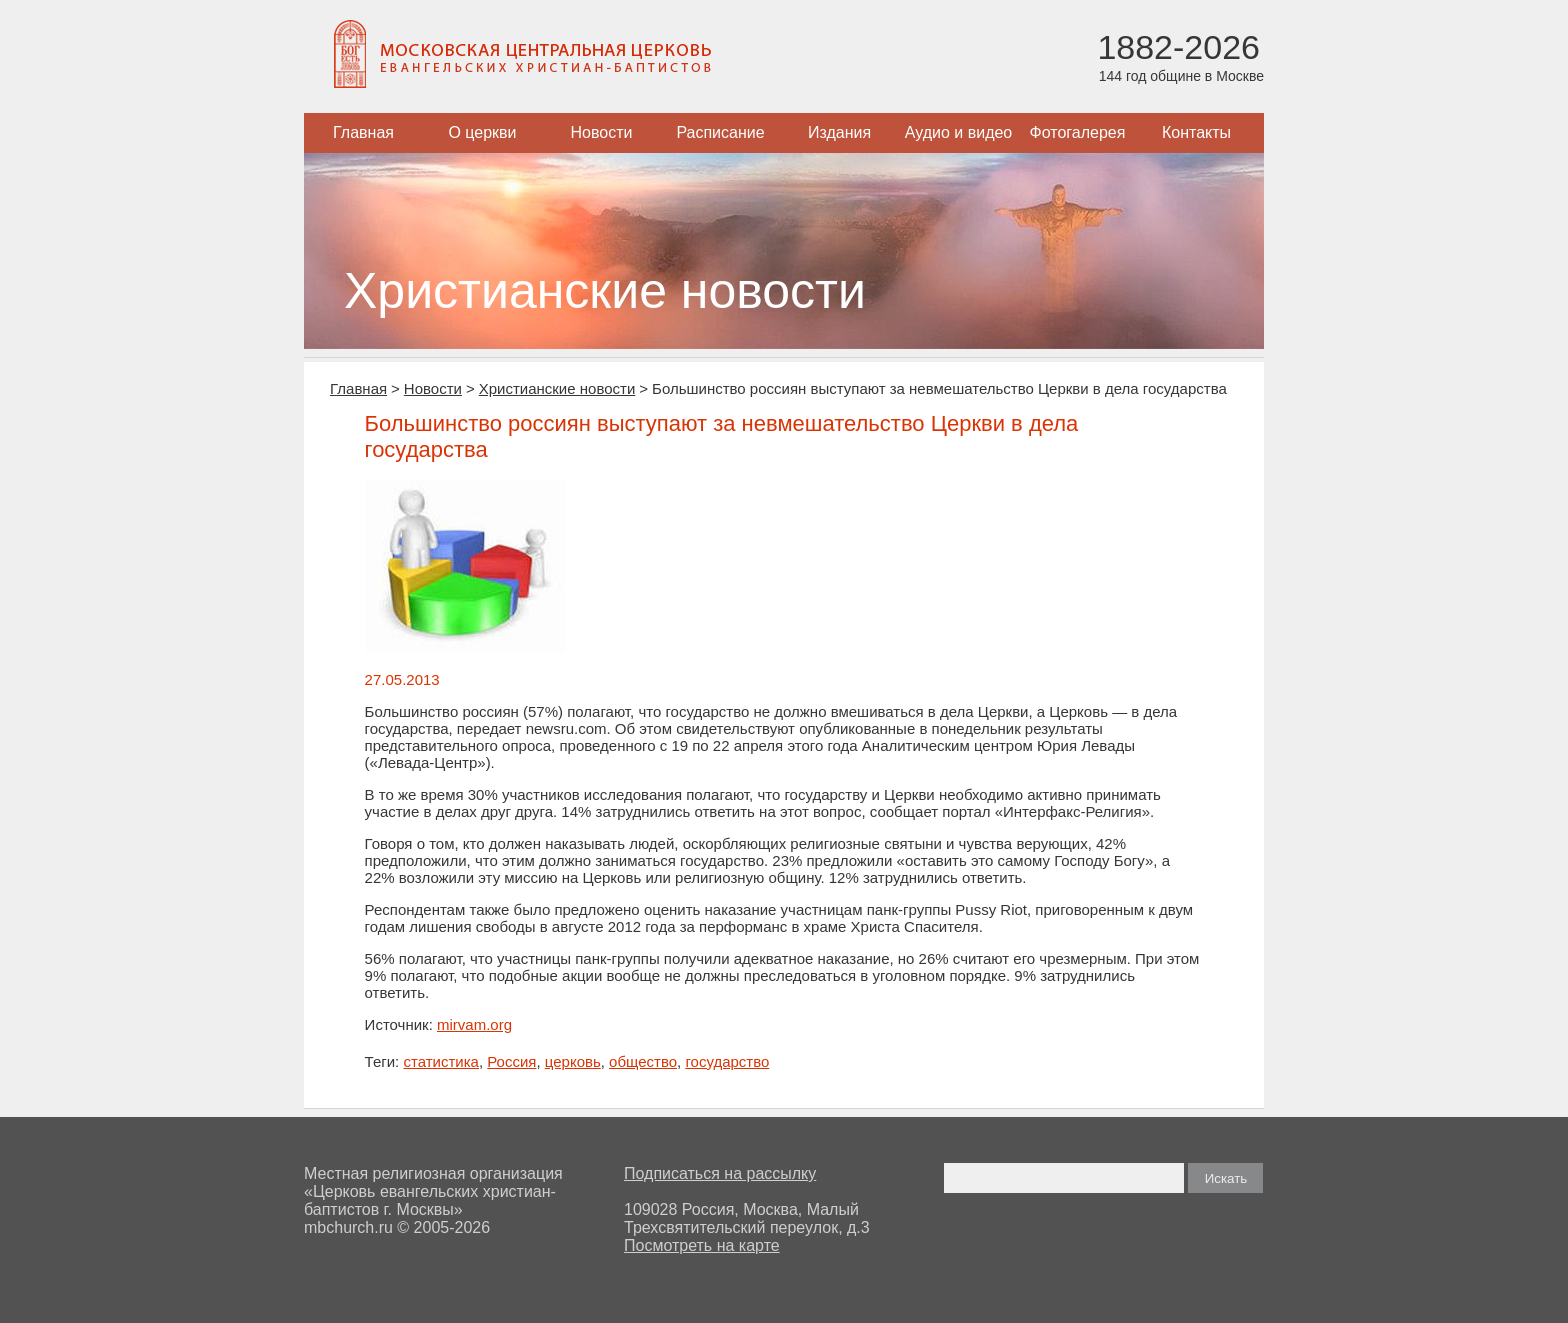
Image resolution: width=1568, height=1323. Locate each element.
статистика (440, 1061)
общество (643, 1061)
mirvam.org (474, 1024)
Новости (602, 132)
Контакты (1196, 132)
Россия (511, 1061)
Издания (839, 132)
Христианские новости (557, 388)
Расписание (720, 132)
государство (727, 1061)
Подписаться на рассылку (720, 1173)
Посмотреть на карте (702, 1245)
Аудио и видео (959, 132)
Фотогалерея (1078, 132)
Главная (363, 132)
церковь (573, 1061)
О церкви (482, 132)
